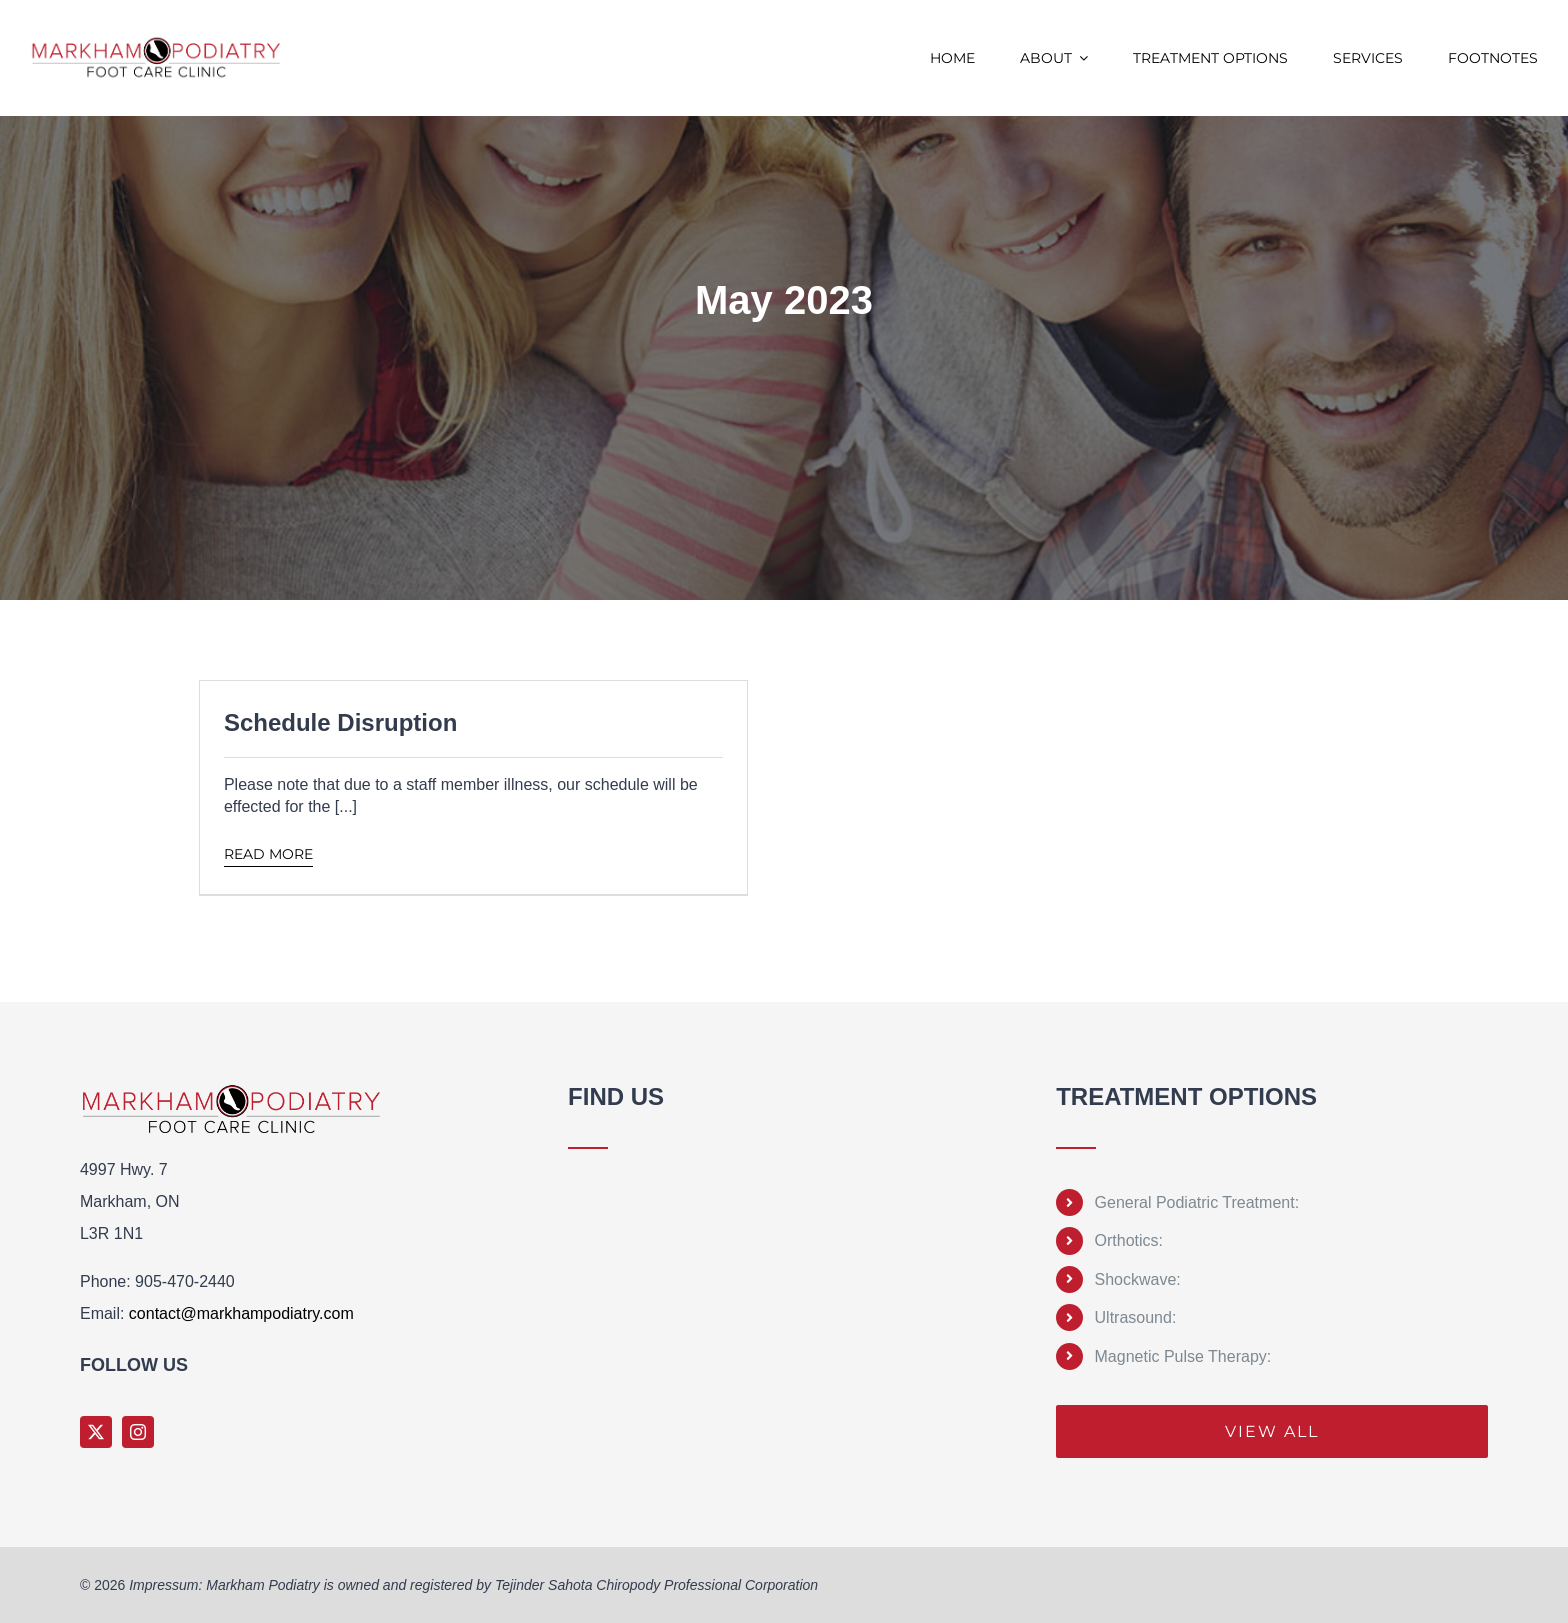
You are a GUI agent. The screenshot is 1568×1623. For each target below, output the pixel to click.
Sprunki (571, 1466)
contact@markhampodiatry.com (241, 1313)
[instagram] (138, 1432)
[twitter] (96, 1432)
